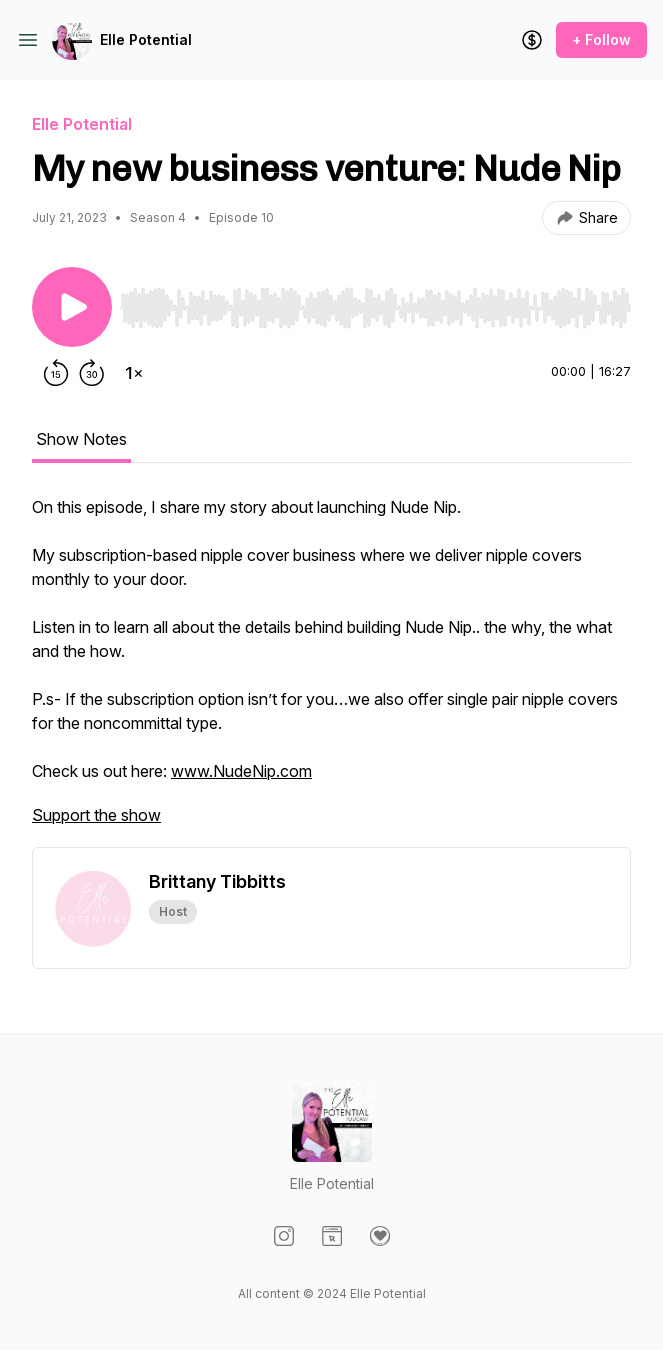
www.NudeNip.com (241, 771)
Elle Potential (146, 39)
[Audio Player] (375, 302)
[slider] (375, 308)
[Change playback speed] (134, 373)
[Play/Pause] (72, 307)
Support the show (96, 815)
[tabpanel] (331, 671)
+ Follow (601, 39)
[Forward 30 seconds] (92, 373)
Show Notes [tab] (81, 439)
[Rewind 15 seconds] (56, 373)
